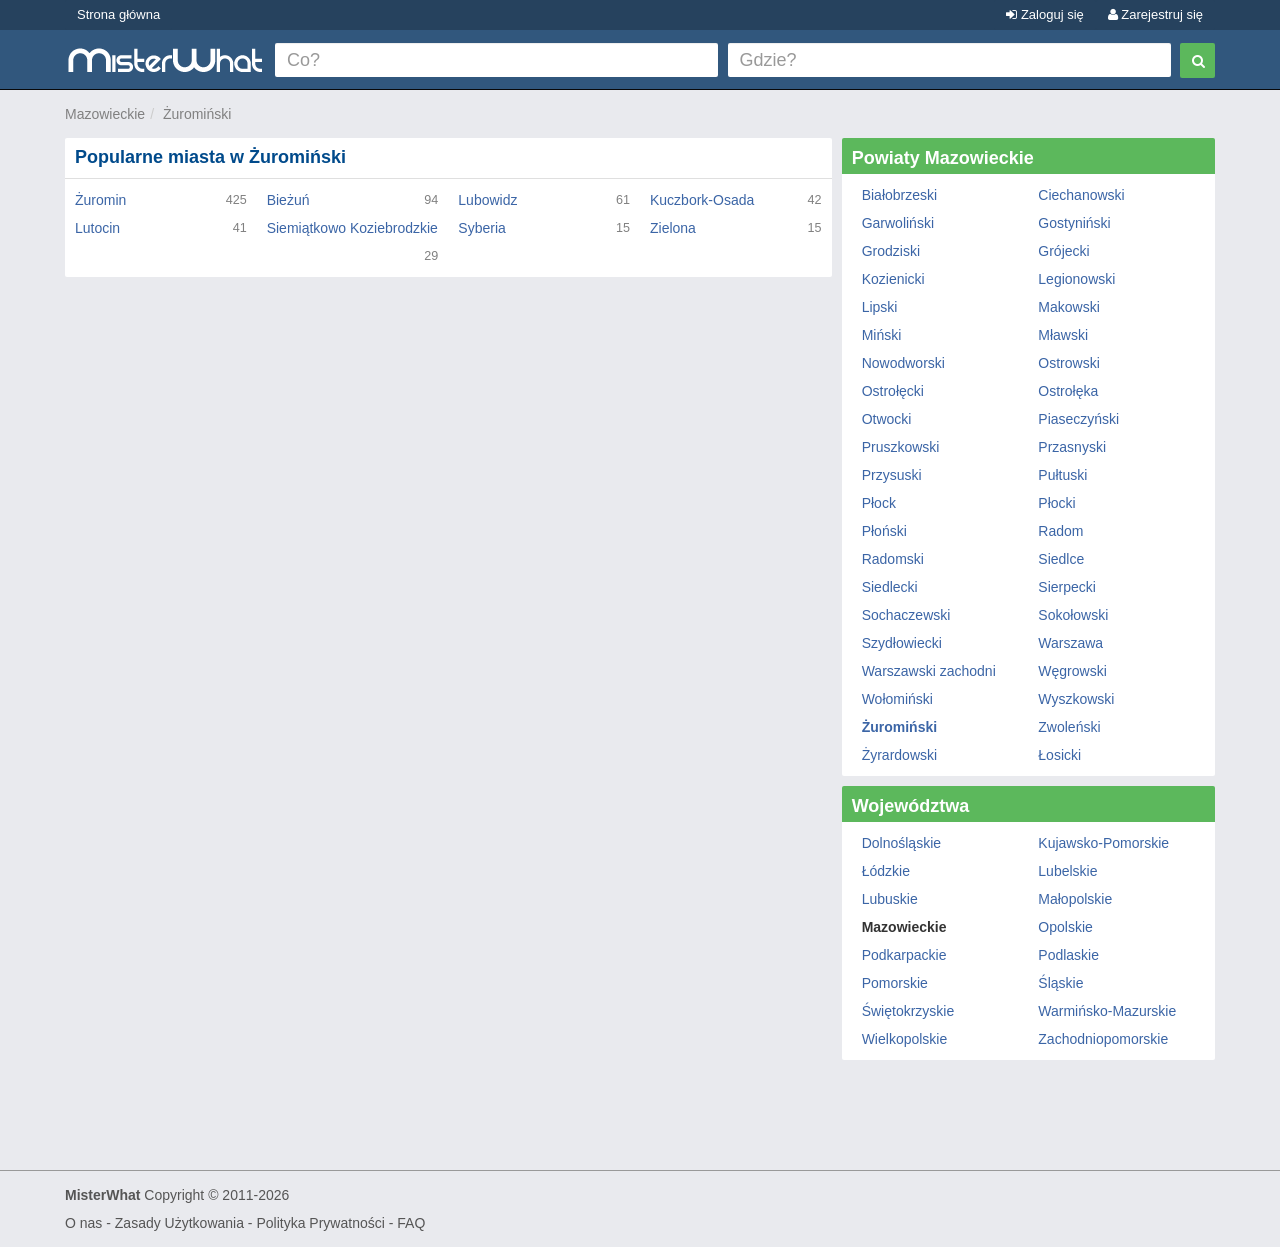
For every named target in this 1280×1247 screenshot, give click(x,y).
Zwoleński (1069, 727)
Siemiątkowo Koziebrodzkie (352, 228)
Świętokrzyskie (908, 1011)
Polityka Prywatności (320, 1223)
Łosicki (1059, 755)
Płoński (884, 531)
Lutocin (97, 228)
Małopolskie (1075, 899)
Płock (879, 503)
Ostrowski (1068, 363)
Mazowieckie (105, 114)
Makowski (1068, 307)
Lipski (880, 307)
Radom (1060, 531)
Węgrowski (1072, 671)
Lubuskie (890, 899)
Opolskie (1065, 927)
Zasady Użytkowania (179, 1223)
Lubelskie (1067, 871)
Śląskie (1060, 983)
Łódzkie (886, 871)
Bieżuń (288, 200)
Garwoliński (898, 223)
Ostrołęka (1068, 391)
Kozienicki (893, 279)
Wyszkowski (1076, 699)
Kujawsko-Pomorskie (1103, 843)
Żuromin (100, 200)
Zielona (673, 228)
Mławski (1063, 335)
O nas (83, 1223)
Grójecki (1063, 251)
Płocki (1056, 503)
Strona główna (118, 14)
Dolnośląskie (901, 843)
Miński (882, 335)
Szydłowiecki (902, 643)
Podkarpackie (904, 955)
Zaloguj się (1044, 14)
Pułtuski (1062, 475)
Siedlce (1061, 559)
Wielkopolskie (905, 1039)
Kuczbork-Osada (702, 200)
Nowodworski (903, 363)
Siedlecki (890, 587)
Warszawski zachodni (929, 671)
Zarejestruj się (1155, 14)
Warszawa (1070, 643)
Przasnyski (1072, 447)
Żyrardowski (899, 755)
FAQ (411, 1223)
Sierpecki (1067, 587)
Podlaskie (1068, 955)
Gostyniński (1074, 223)
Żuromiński (197, 114)
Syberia (481, 228)
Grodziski (891, 251)
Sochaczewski (906, 615)
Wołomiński (897, 699)
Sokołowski (1073, 615)
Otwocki (887, 419)
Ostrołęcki (893, 391)
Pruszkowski (901, 447)
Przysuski (892, 475)
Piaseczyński (1078, 419)
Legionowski (1076, 279)
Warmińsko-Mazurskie (1107, 1011)
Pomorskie (895, 983)
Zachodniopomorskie (1103, 1039)
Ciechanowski (1081, 195)
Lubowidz (487, 200)
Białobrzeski (899, 195)
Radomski (893, 559)
